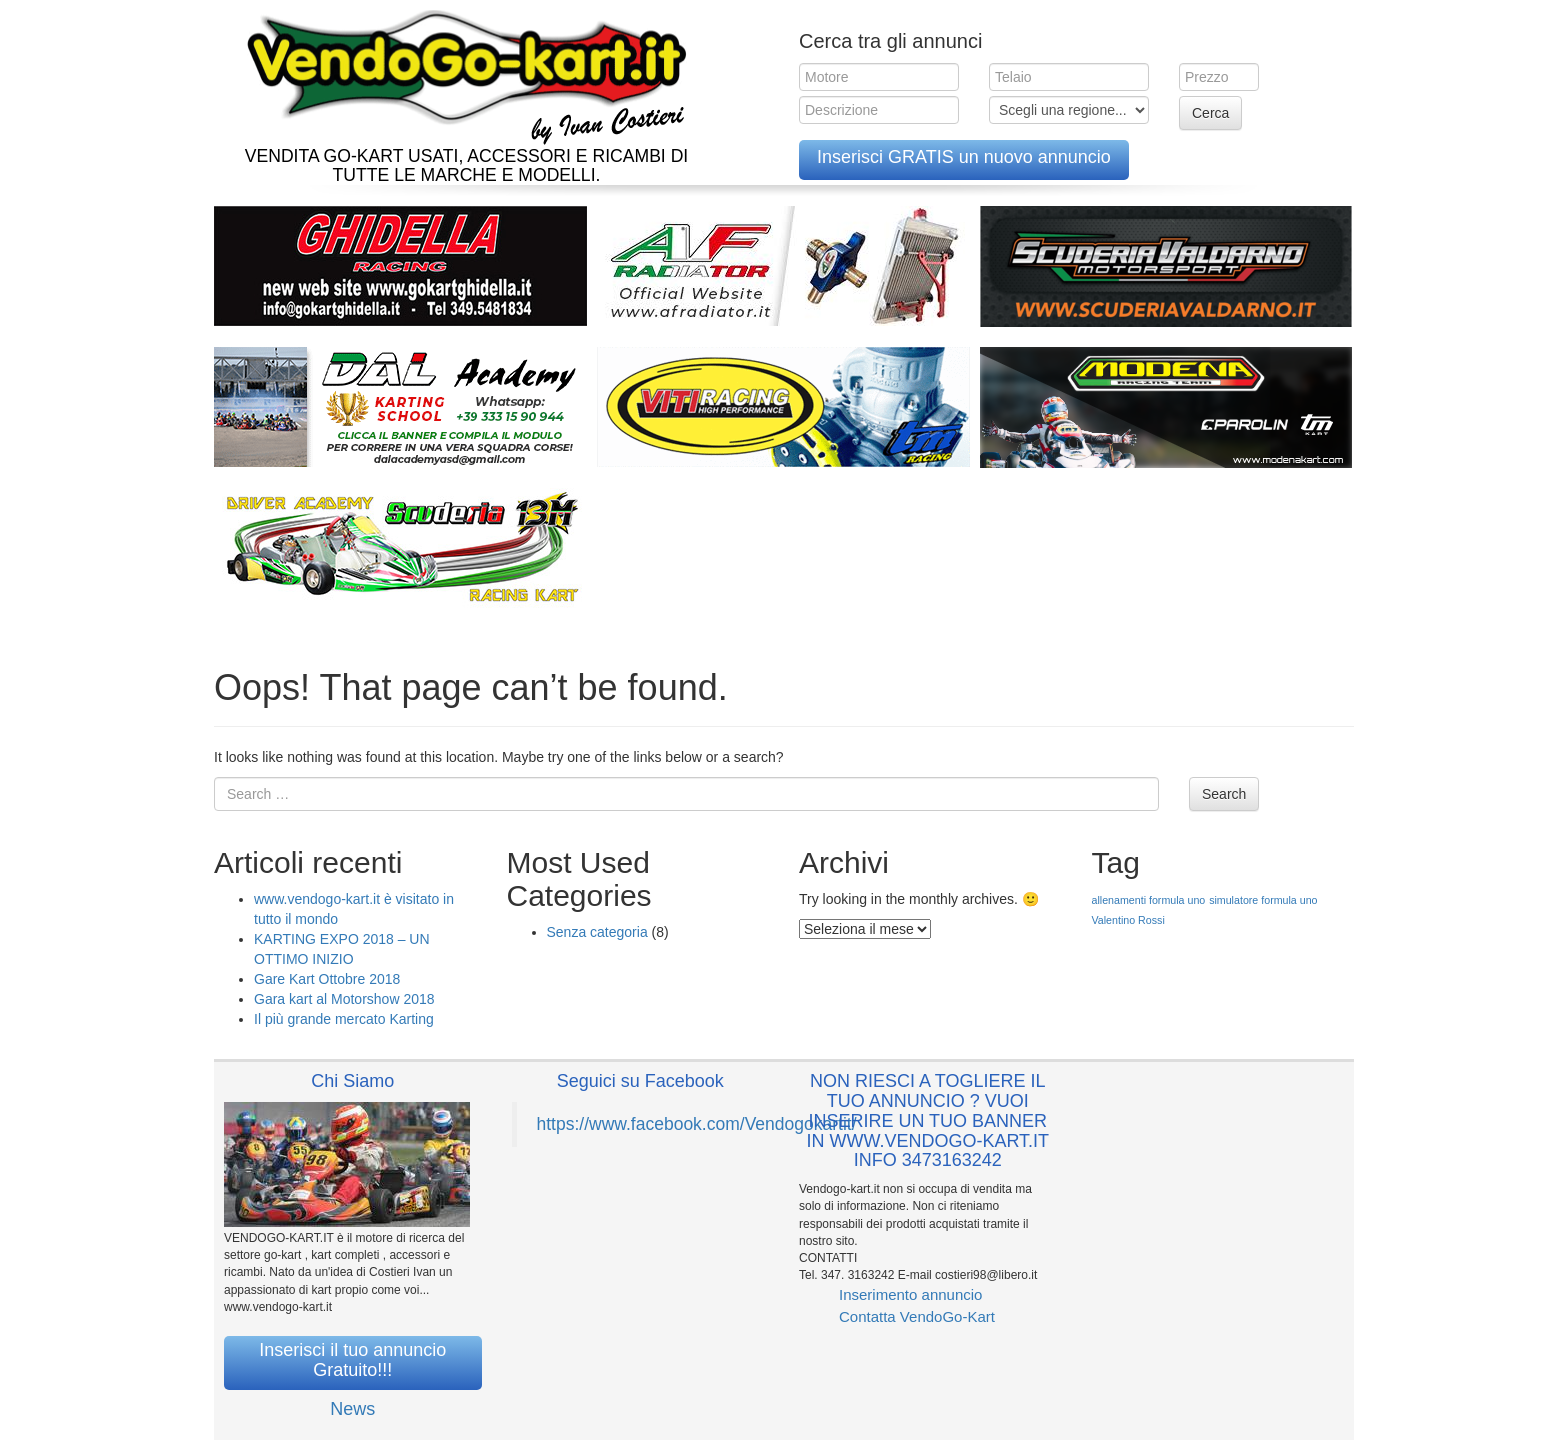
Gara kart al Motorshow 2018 (344, 999)
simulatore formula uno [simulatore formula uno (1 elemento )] (1263, 900)
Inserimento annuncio (910, 1294)
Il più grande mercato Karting (344, 1019)
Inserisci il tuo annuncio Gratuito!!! (352, 1360)
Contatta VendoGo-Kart (917, 1316)
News (352, 1409)
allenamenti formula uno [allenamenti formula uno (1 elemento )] (1149, 900)
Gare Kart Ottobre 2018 (327, 979)
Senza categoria (597, 932)
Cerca (1210, 113)
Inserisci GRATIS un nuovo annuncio (964, 157)
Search (1224, 794)
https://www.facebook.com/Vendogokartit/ (697, 1124)
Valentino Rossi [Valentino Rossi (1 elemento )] (1128, 920)
